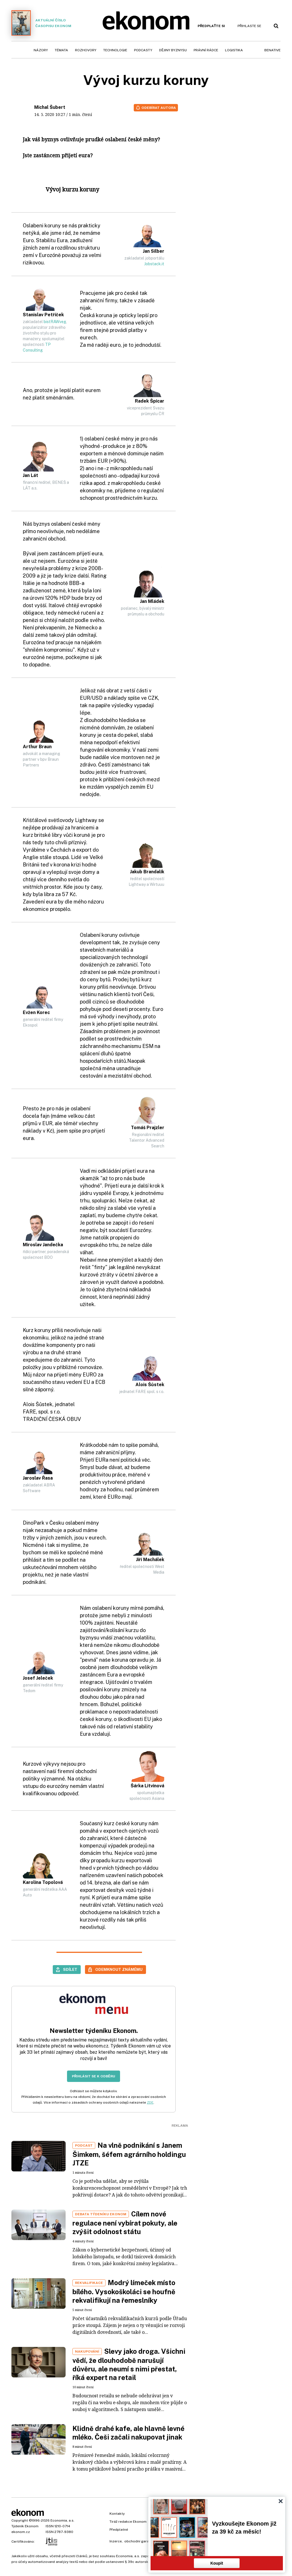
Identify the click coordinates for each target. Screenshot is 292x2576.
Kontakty (117, 2514)
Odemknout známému (119, 1969)
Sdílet (70, 1969)
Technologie (115, 50)
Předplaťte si (211, 26)
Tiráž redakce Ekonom (128, 2522)
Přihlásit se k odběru (93, 2076)
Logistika (234, 50)
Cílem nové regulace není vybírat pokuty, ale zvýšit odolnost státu (124, 2223)
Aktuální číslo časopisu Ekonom (41, 23)
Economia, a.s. (62, 2520)
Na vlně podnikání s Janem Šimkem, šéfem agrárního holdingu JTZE (129, 2154)
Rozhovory (85, 50)
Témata (61, 50)
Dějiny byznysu (173, 50)
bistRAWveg (55, 321)
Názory (41, 50)
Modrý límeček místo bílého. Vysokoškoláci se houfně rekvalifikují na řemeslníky (123, 2291)
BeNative (272, 50)
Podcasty (143, 50)
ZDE (150, 2102)
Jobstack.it (154, 264)
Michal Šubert (49, 107)
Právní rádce (206, 50)
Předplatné (119, 2530)
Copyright (19, 2520)
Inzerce (116, 2541)
